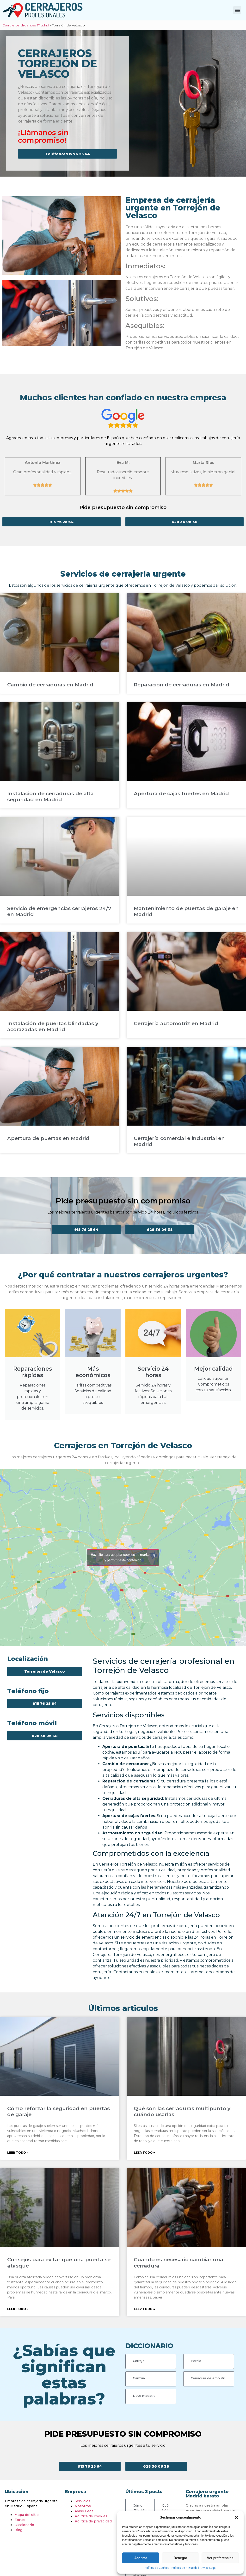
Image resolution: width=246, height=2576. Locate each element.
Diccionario (24, 2525)
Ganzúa (139, 2378)
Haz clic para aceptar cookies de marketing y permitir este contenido (123, 1557)
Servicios (82, 2501)
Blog (18, 2530)
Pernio (196, 2361)
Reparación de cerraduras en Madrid (181, 685)
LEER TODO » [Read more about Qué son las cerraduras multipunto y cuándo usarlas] (144, 2152)
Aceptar (140, 2558)
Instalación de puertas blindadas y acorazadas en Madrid (52, 1026)
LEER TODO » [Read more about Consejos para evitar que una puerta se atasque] (17, 2309)
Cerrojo (139, 2361)
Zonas (19, 2520)
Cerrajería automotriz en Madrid (176, 1023)
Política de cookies (91, 2516)
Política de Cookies (157, 2568)
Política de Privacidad (185, 2568)
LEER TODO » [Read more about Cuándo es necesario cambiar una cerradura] (144, 2309)
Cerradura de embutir (208, 2378)
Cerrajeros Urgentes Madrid (25, 25)
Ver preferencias (220, 2558)
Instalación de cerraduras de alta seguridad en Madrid (50, 796)
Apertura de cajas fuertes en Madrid (181, 793)
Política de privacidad (93, 2521)
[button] (236, 2517)
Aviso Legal (209, 2568)
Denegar (180, 2558)
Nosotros (83, 2506)
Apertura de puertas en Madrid (48, 1138)
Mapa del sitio (26, 2515)
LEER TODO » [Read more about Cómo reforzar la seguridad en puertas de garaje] (17, 2152)
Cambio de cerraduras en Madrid (50, 685)
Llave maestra (144, 2395)
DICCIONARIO (149, 2346)
